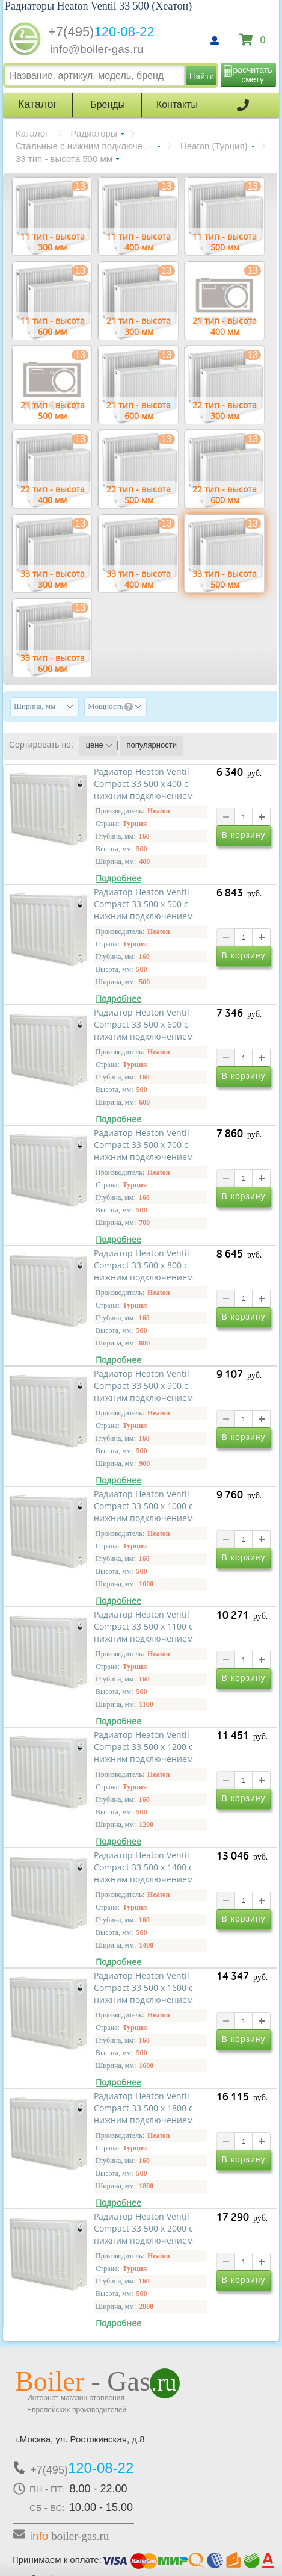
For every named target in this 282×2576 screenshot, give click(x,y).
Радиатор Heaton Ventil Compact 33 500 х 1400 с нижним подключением (143, 1867)
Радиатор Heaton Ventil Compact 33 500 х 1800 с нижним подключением (143, 2108)
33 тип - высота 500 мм (64, 159)
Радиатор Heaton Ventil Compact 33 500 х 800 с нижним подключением (143, 1265)
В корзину (244, 835)
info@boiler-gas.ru (97, 49)
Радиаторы (94, 133)
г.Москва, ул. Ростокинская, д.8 (80, 2439)
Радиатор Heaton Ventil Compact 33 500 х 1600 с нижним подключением (143, 1987)
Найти (202, 76)
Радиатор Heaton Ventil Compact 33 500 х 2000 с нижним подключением (143, 2228)
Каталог (32, 133)
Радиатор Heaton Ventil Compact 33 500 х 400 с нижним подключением (143, 783)
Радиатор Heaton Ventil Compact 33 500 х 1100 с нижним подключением (143, 1626)
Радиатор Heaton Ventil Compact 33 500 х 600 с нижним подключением (143, 1024)
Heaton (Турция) (214, 146)
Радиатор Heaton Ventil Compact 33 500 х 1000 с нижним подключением (143, 1506)
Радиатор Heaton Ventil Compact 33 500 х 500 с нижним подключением (143, 904)
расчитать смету (252, 74)
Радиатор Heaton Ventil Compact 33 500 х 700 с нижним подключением (143, 1145)
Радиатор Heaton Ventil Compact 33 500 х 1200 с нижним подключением (143, 1747)
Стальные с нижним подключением (88, 146)
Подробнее (118, 878)
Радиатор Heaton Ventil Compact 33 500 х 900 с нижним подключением (143, 1385)
